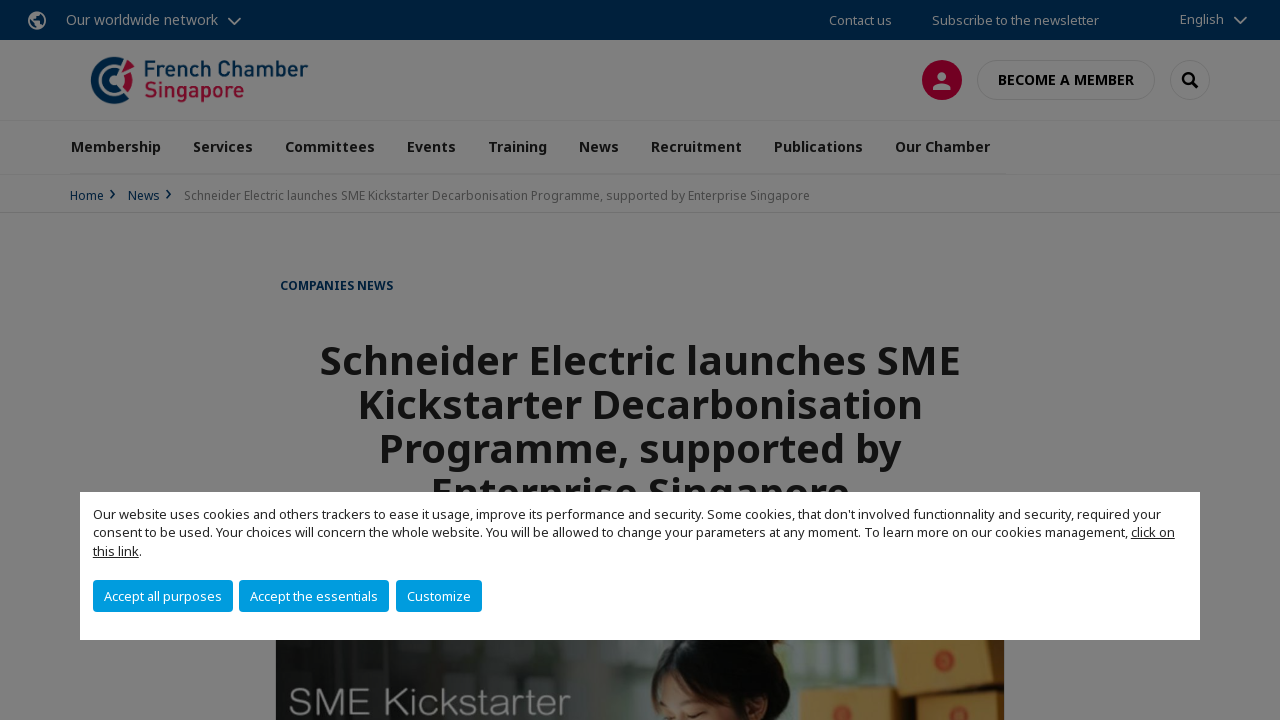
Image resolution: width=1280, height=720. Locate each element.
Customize (439, 596)
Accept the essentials (314, 596)
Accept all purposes (163, 596)
